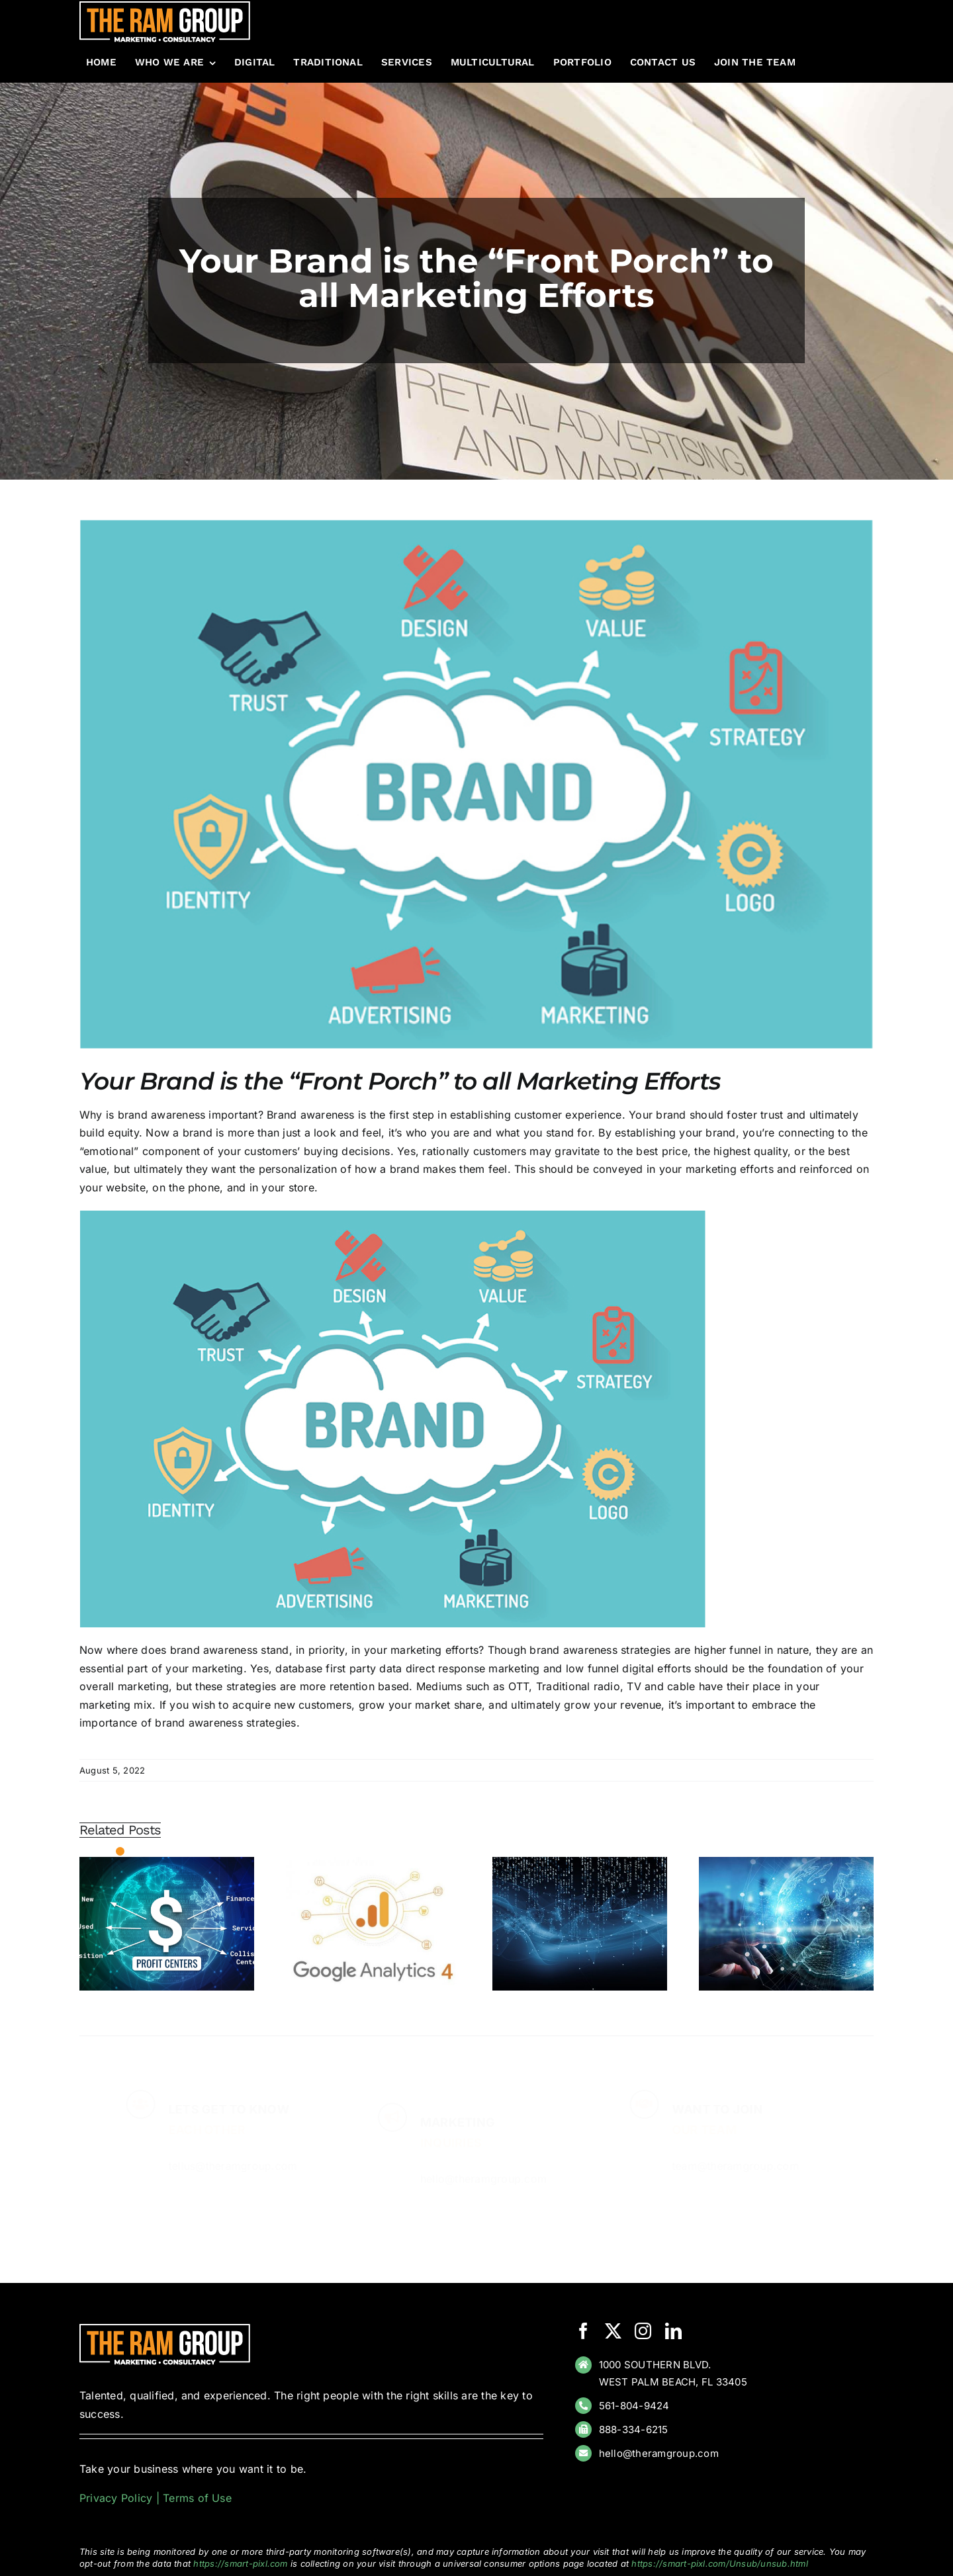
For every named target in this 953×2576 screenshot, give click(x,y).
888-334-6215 (633, 2429)
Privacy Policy (115, 2498)
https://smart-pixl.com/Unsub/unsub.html (719, 2563)
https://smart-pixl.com (240, 2563)
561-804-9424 (634, 2405)
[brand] (476, 784)
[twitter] (613, 2331)
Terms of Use (197, 2498)
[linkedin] (673, 2331)
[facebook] (583, 2331)
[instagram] (643, 2331)
